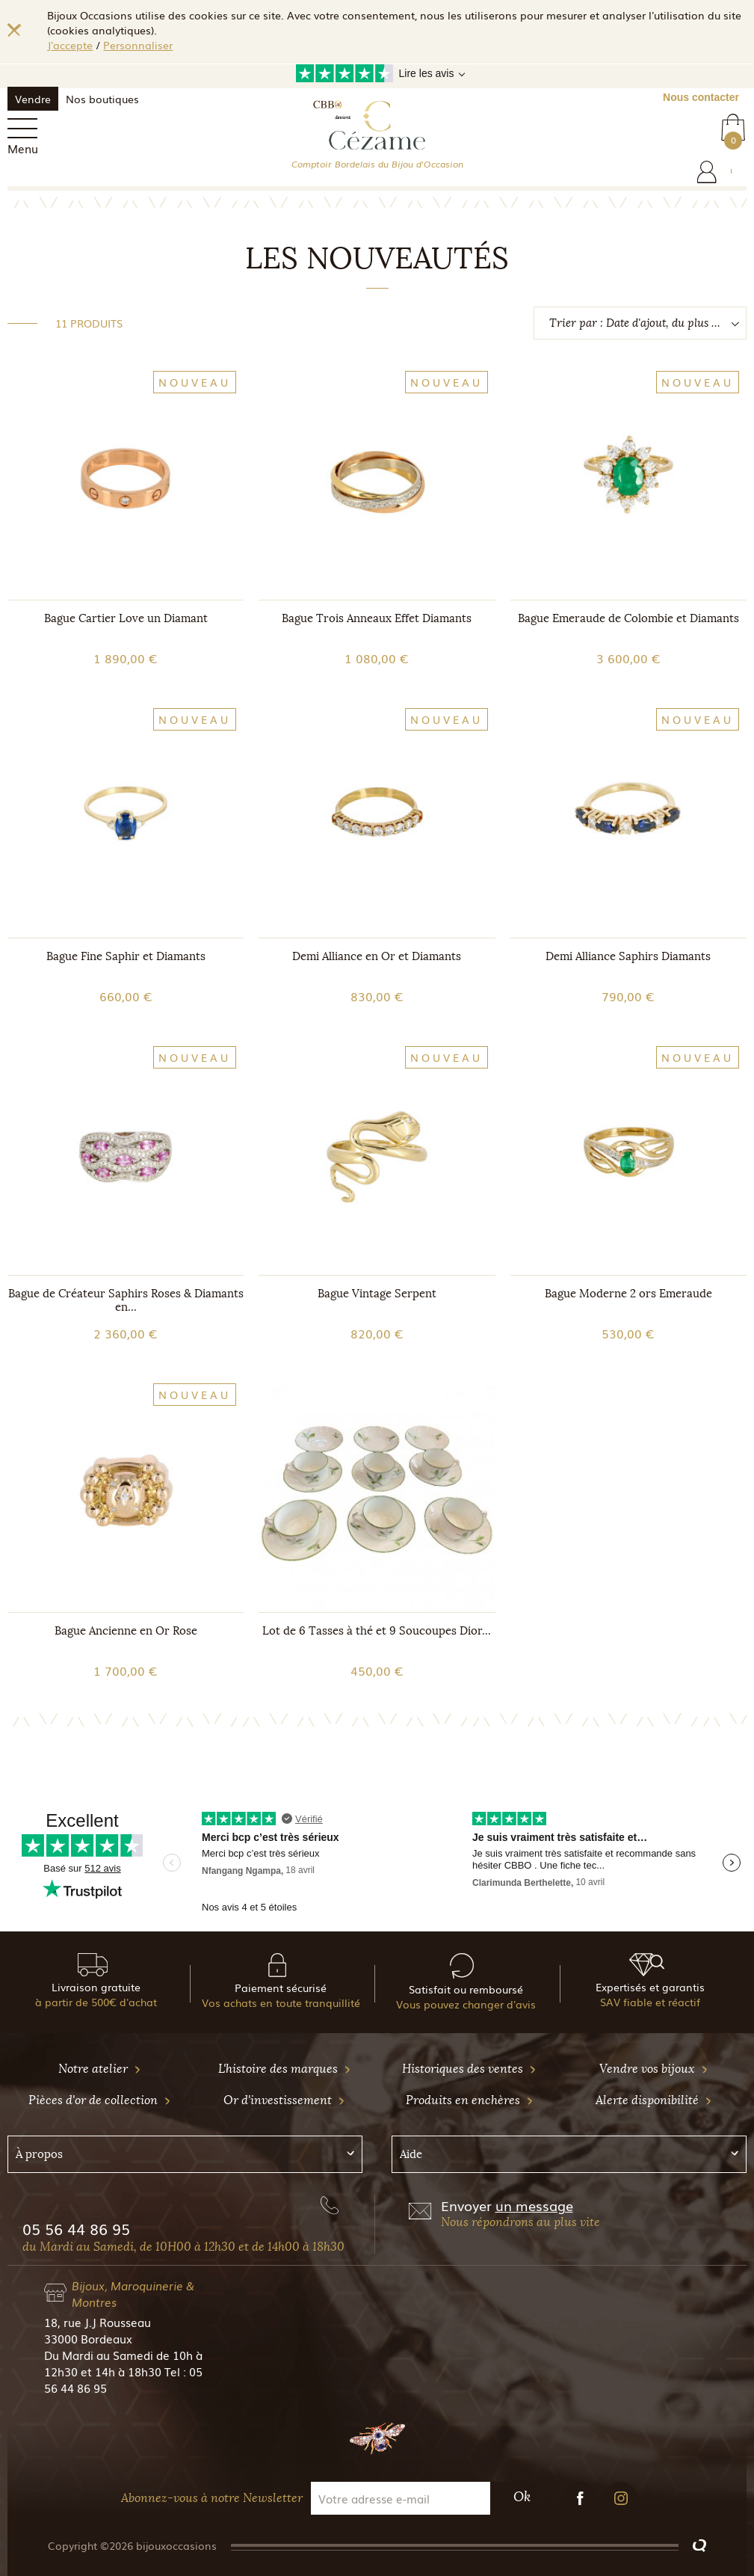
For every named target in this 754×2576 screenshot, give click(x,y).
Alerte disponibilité (654, 2100)
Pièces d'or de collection (99, 2100)
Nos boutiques (102, 98)
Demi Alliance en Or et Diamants (376, 956)
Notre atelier (99, 2069)
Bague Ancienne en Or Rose (126, 1631)
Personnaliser (138, 44)
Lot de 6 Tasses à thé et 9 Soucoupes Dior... (376, 1631)
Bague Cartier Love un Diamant (126, 618)
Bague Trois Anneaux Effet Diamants (377, 618)
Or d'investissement (284, 2100)
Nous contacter (701, 97)
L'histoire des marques (284, 2069)
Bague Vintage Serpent (377, 1293)
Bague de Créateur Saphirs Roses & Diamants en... (126, 1300)
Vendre (33, 98)
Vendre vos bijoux (653, 2069)
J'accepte (70, 44)
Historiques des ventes (469, 2069)
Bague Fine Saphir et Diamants (126, 956)
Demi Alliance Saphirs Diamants (628, 956)
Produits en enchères (470, 2100)
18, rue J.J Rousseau (97, 2322)
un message (534, 2205)
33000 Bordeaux (88, 2338)
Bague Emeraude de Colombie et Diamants (628, 618)
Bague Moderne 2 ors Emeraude (628, 1293)
